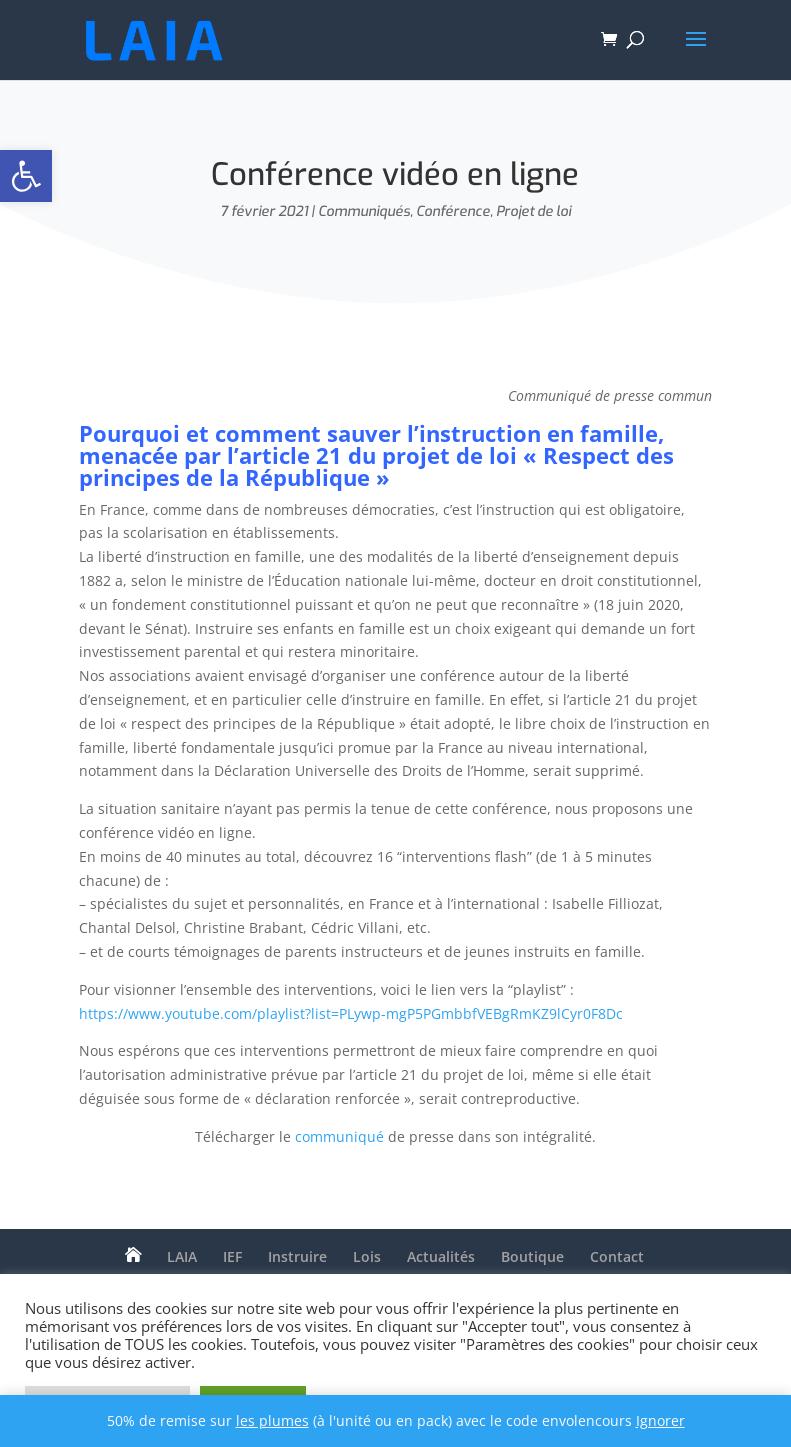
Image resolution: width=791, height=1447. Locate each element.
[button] (26, 176)
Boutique (532, 1256)
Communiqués (364, 211)
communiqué (339, 1136)
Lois (367, 1256)
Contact (617, 1256)
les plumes (272, 1420)
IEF (232, 1256)
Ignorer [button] (660, 1420)
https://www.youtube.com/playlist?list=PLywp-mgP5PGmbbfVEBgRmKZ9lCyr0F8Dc (351, 1013)
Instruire (297, 1256)
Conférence (453, 211)
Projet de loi (533, 211)
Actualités (441, 1256)
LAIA (182, 1256)
